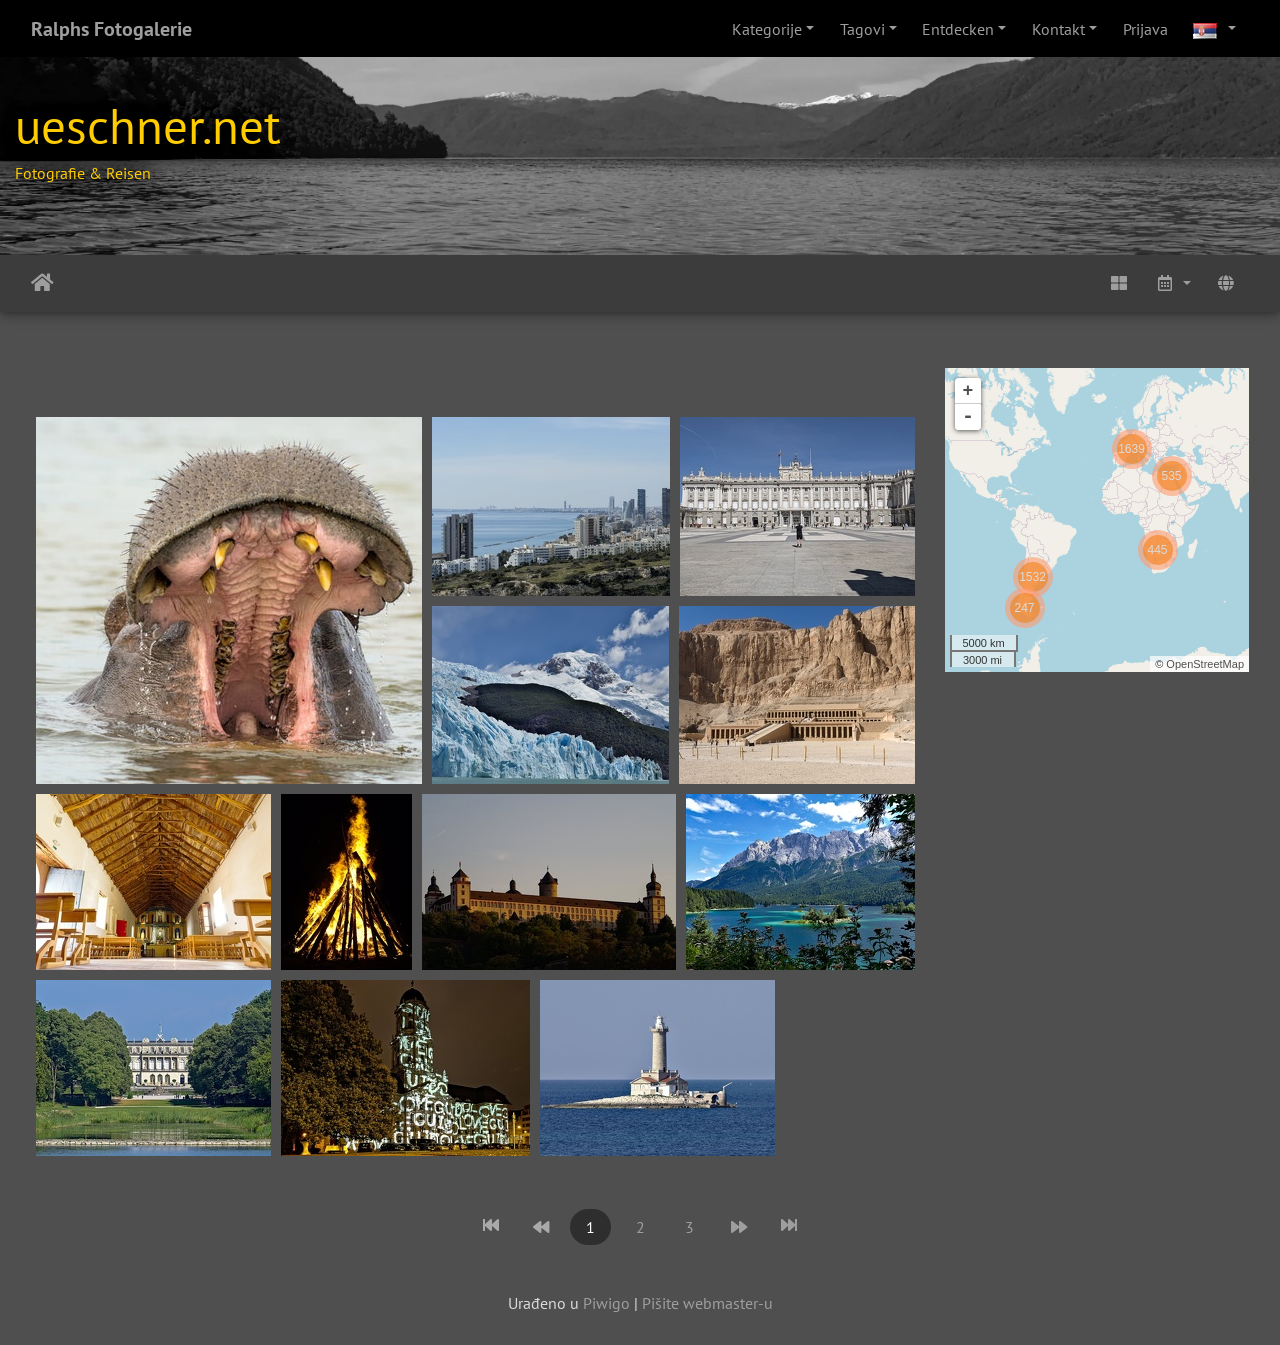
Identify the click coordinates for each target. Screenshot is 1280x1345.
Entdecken (958, 29)
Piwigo (606, 1303)
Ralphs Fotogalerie (111, 29)
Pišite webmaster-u (707, 1303)
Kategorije (767, 29)
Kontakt (1058, 29)
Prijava (1145, 29)
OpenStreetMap (1205, 664)
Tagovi (862, 29)
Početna (42, 283)
